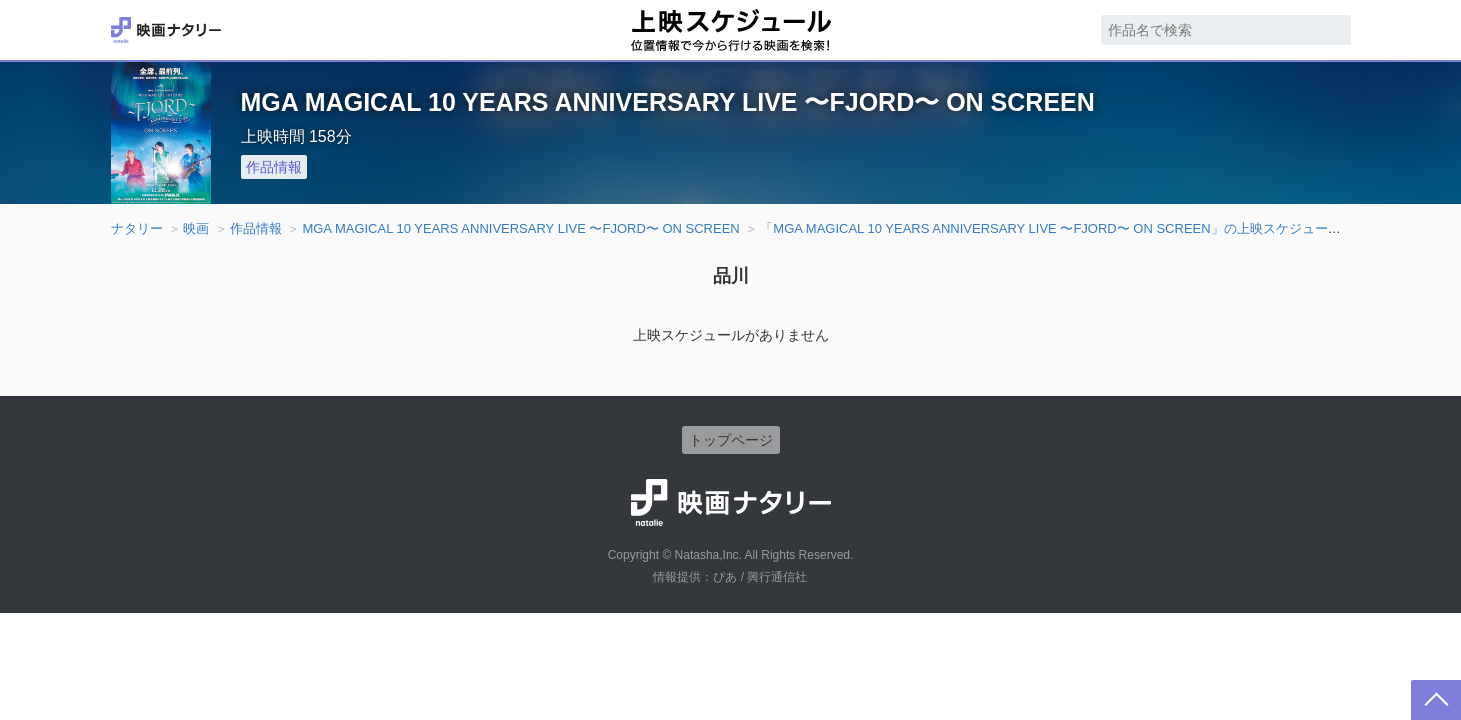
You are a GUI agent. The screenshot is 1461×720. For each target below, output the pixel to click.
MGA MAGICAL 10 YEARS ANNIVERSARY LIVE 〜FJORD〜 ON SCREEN (520, 228)
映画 (196, 228)
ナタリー (137, 228)
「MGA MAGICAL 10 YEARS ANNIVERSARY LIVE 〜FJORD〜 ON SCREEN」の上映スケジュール (1050, 228)
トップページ (731, 440)
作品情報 (274, 167)
